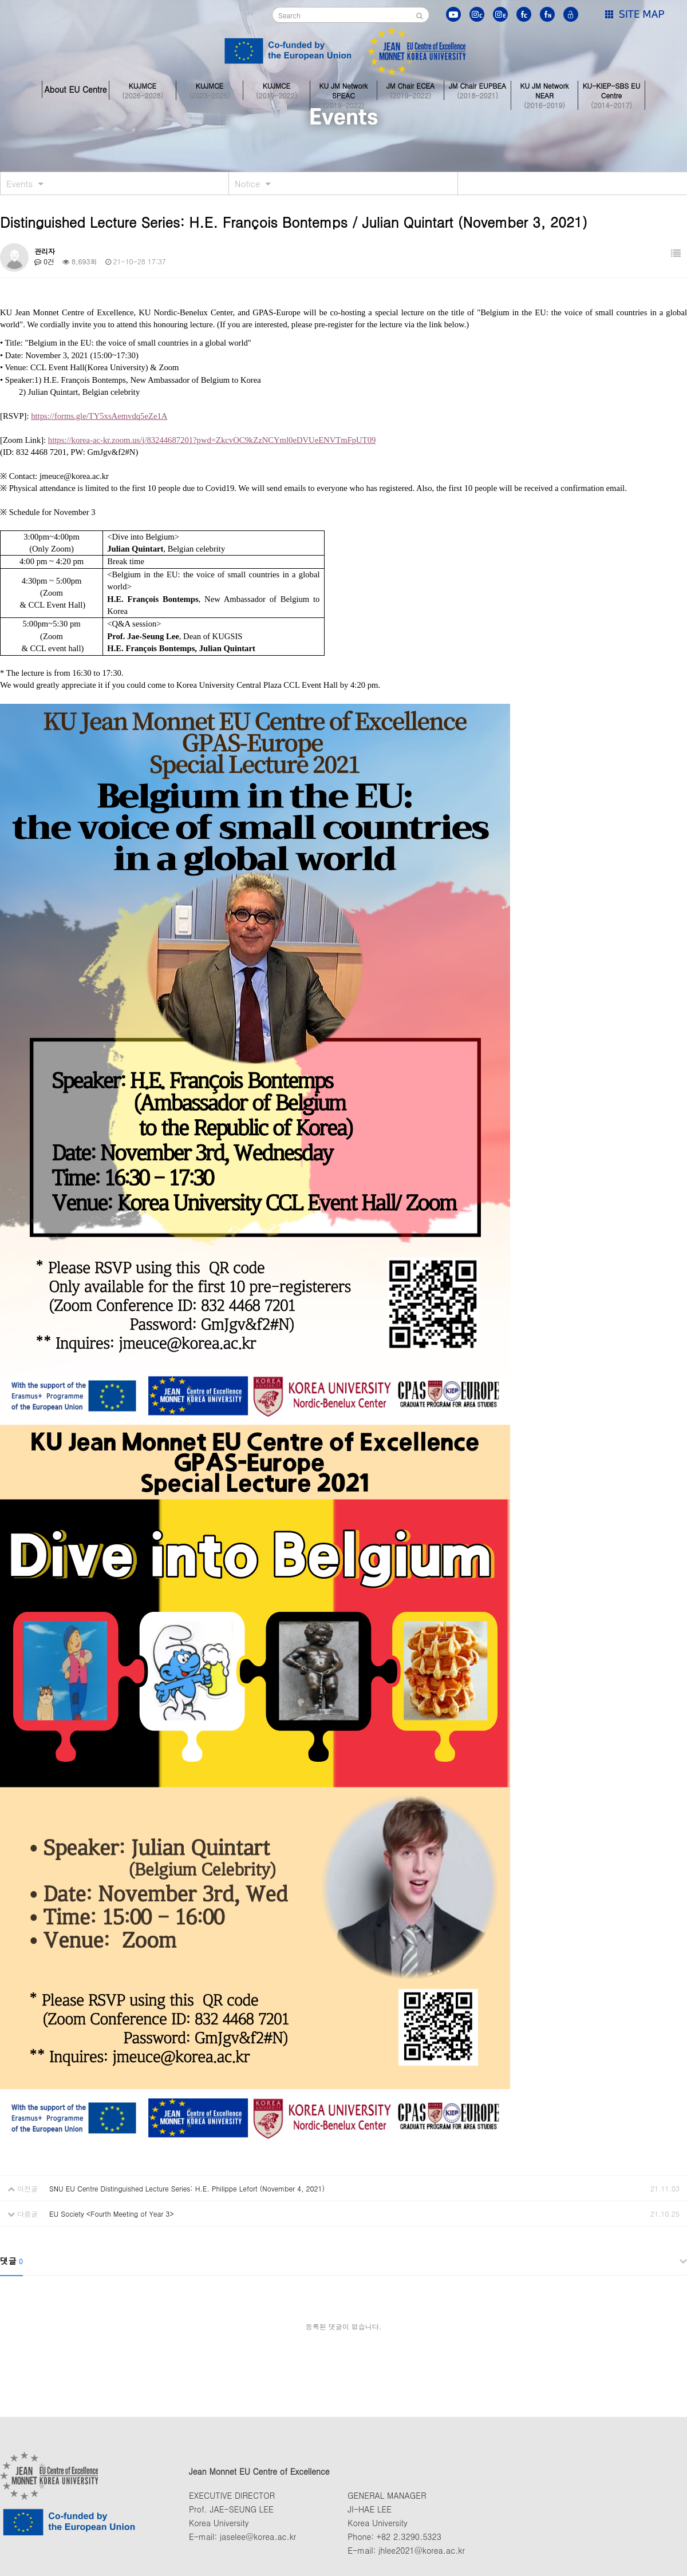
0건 (44, 261)
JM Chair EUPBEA (477, 89)
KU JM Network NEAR (544, 89)
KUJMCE (142, 89)
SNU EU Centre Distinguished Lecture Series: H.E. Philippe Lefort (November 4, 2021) (187, 2188)
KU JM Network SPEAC (343, 89)
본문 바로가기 (0, 0)
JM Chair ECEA (410, 89)
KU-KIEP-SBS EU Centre (611, 89)
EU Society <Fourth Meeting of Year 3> (111, 2213)
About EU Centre (75, 89)
